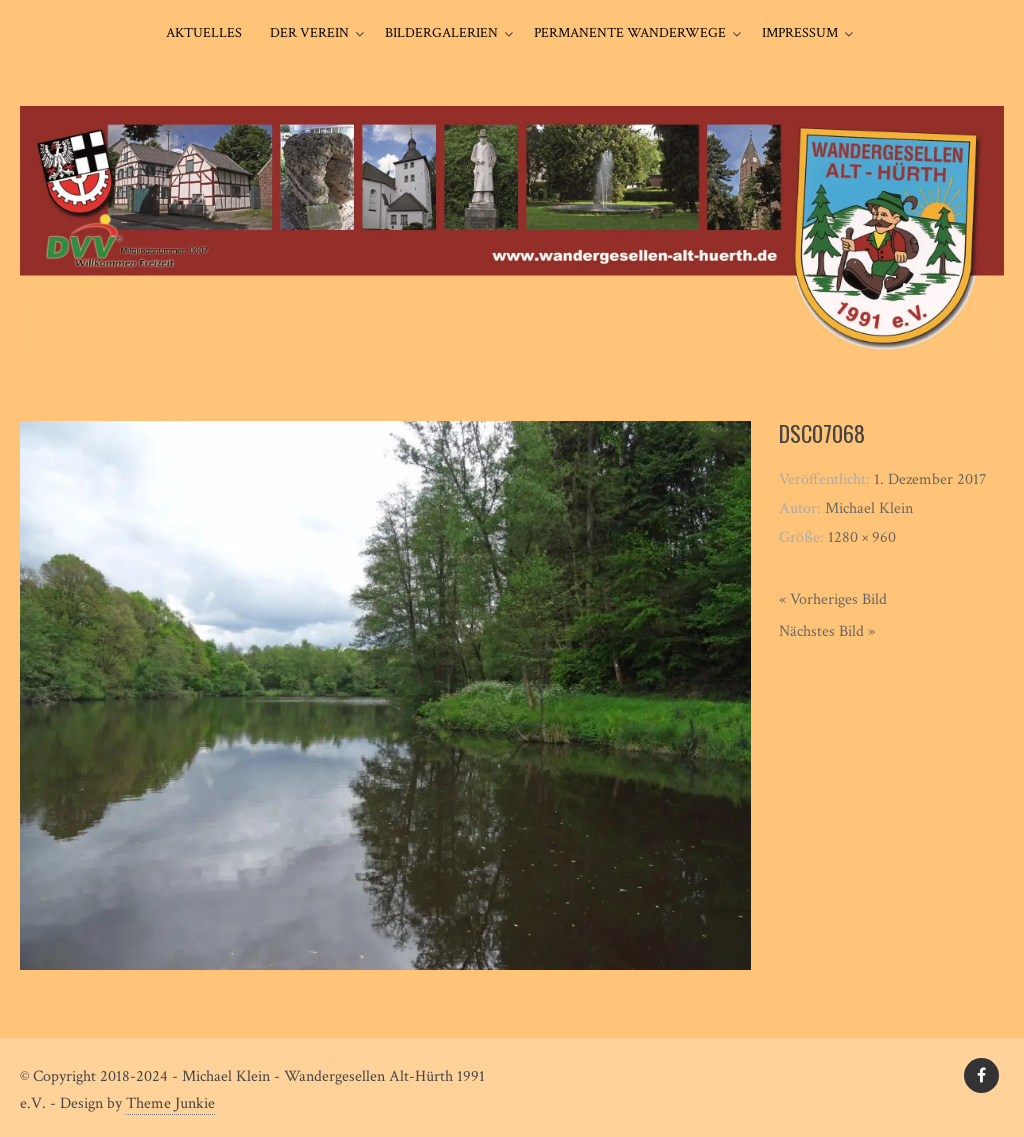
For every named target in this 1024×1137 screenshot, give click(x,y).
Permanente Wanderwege (630, 33)
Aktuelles (204, 33)
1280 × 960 (862, 537)
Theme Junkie (170, 1103)
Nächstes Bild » (827, 631)
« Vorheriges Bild (833, 599)
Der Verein (309, 33)
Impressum (800, 33)
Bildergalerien (441, 33)
